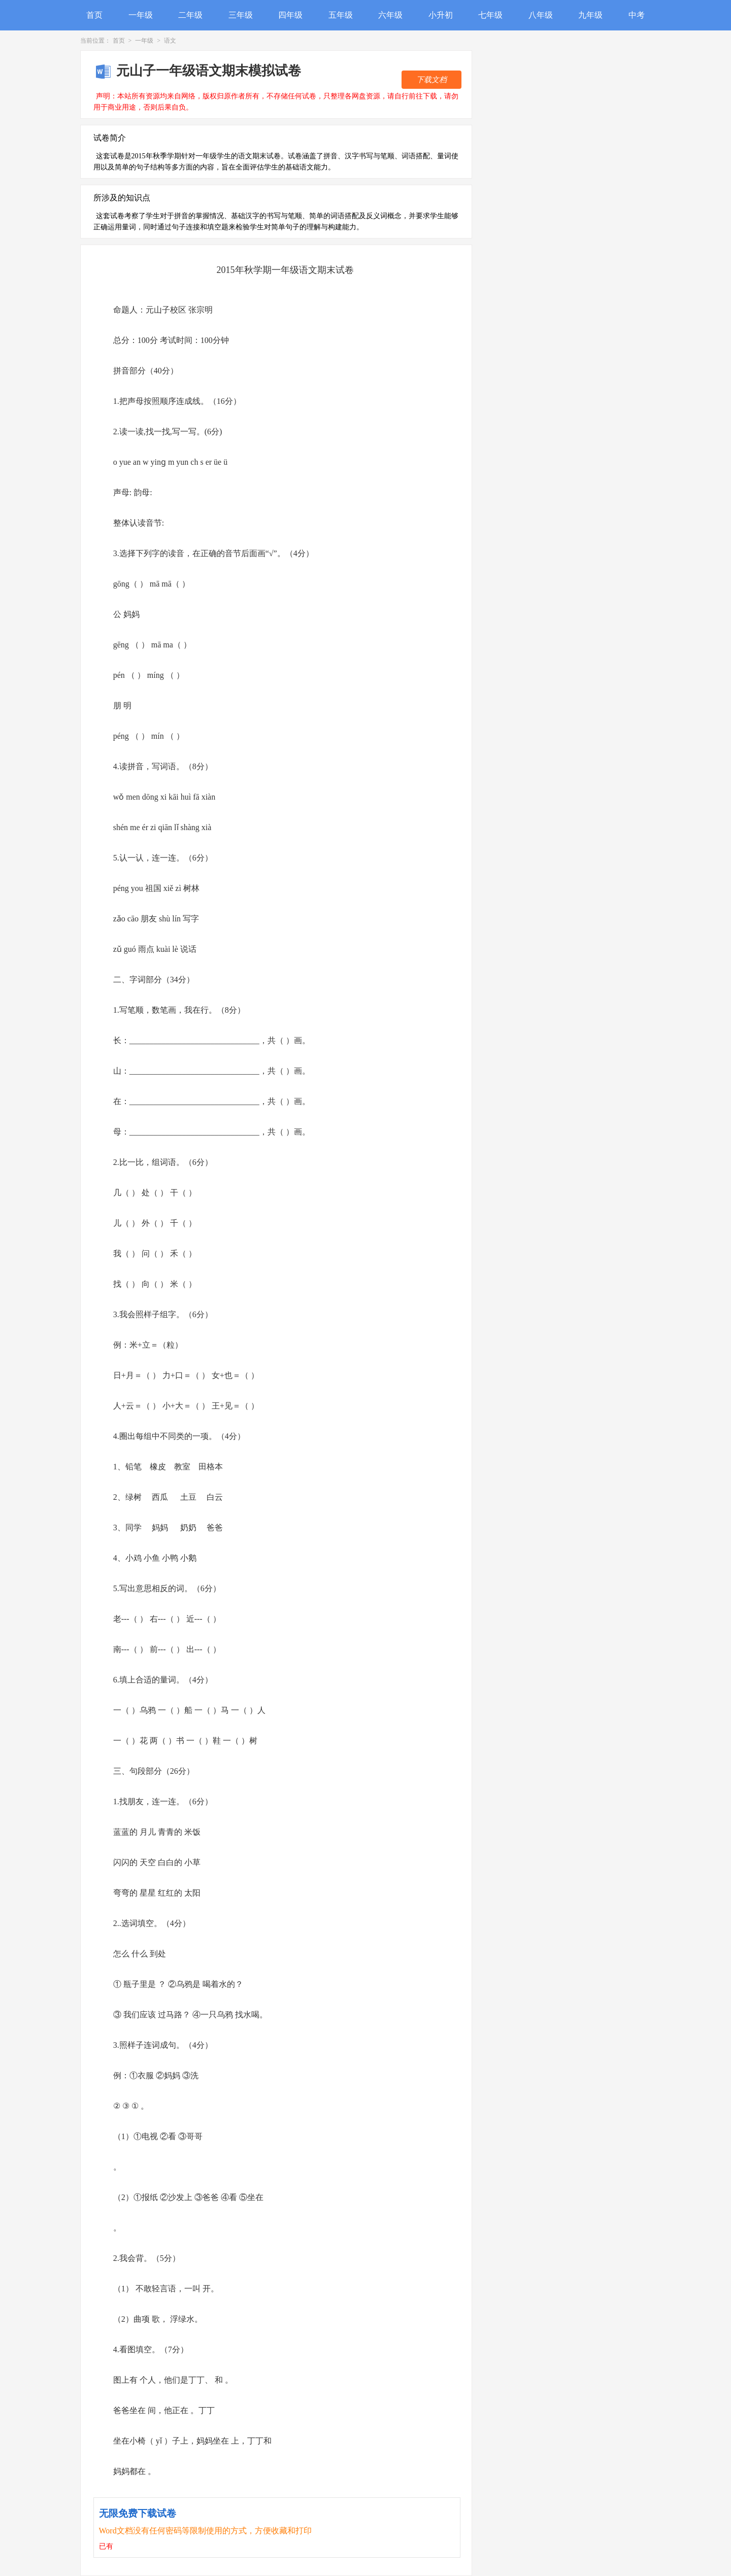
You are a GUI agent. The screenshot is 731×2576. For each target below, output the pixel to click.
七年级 (490, 15)
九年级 (590, 15)
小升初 (440, 15)
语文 (170, 40)
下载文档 (431, 80)
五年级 (340, 15)
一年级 (140, 15)
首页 (94, 15)
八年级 (540, 15)
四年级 (290, 15)
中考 (636, 15)
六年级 (390, 15)
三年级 (240, 15)
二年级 (190, 15)
